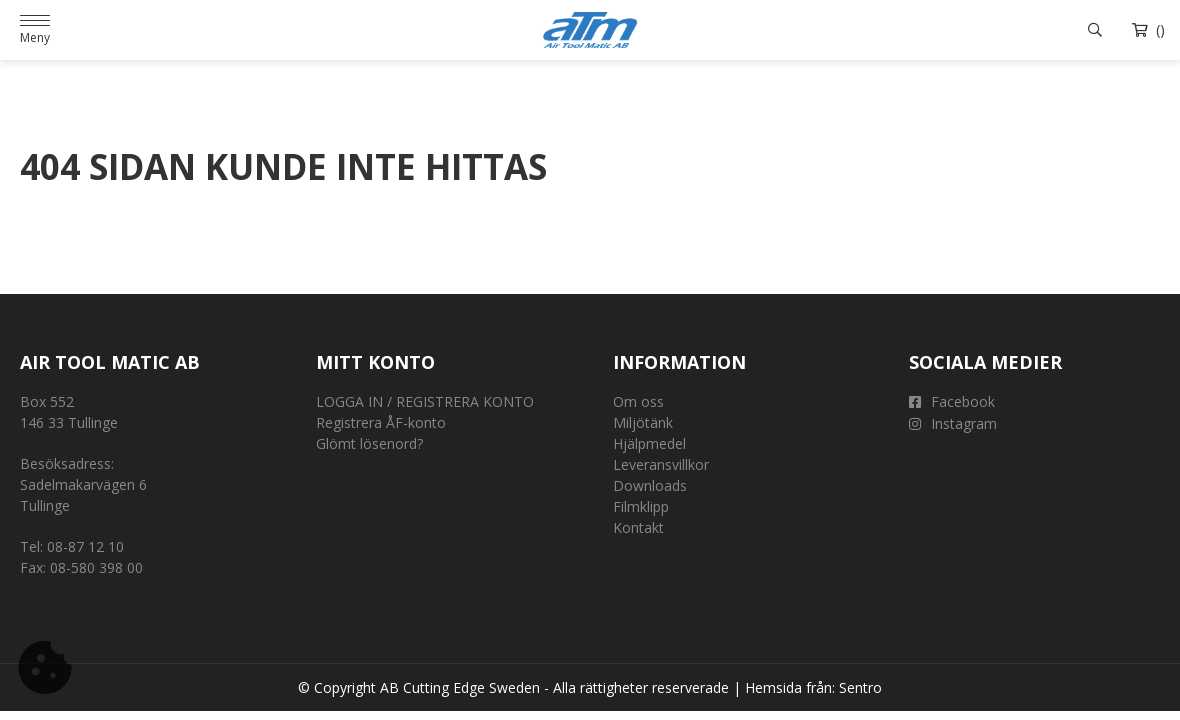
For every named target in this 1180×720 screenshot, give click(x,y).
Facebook (952, 401)
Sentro (860, 687)
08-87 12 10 (85, 546)
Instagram (953, 423)
